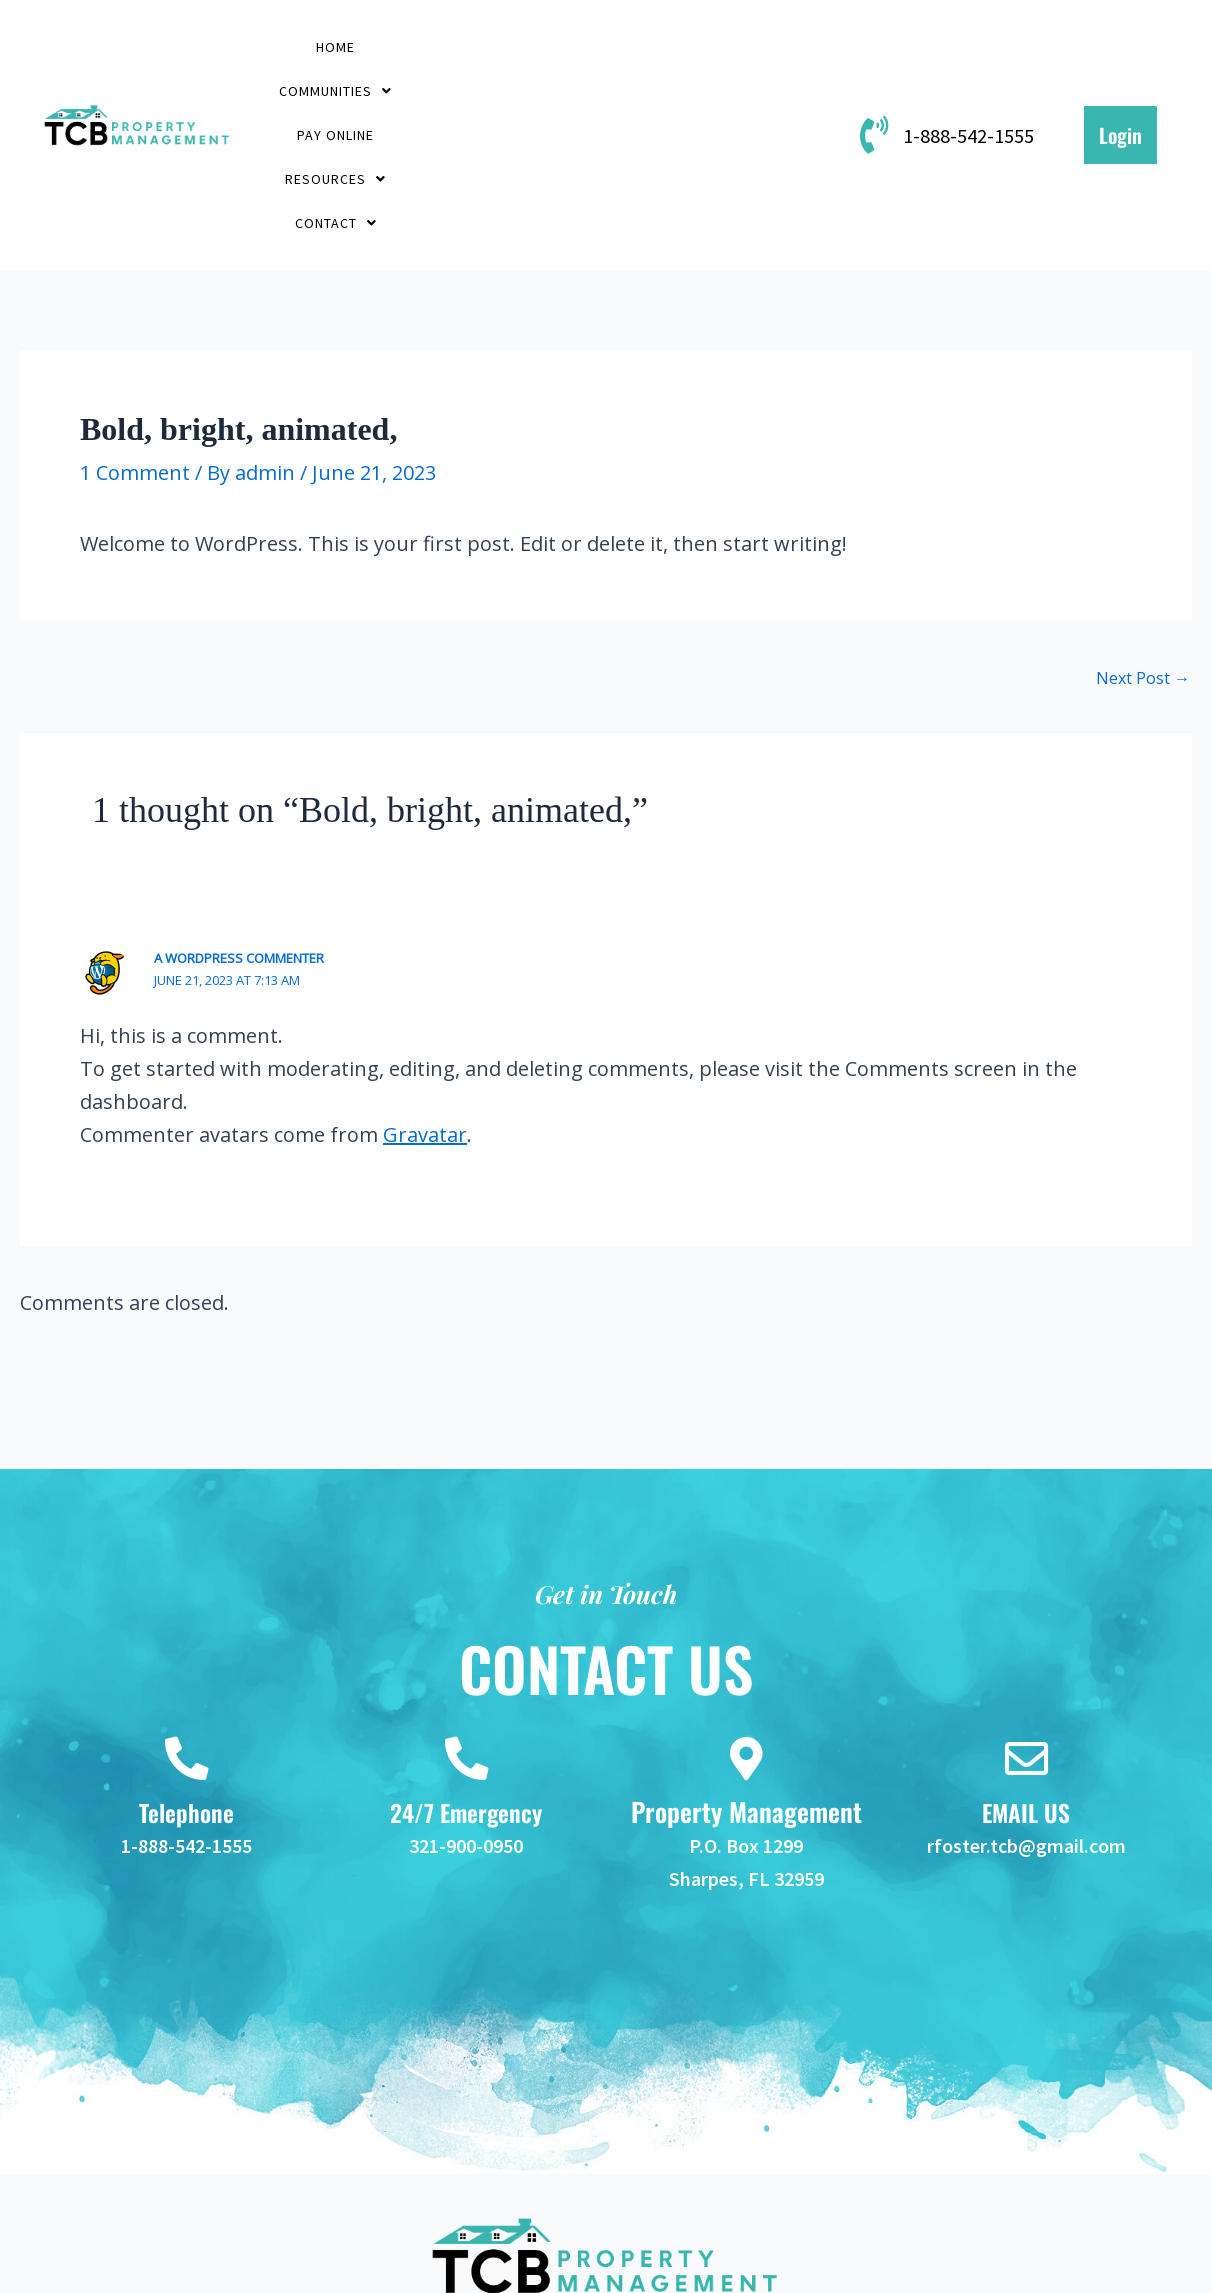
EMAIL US (1026, 1694)
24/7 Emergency (466, 1694)
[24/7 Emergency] (466, 1638)
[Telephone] (186, 1638)
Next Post (1143, 554)
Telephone (186, 1694)
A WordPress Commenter (239, 834)
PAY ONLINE (598, 48)
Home (317, 48)
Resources (741, 48)
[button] (445, 49)
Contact (547, 96)
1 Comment (135, 348)
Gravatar (425, 1010)
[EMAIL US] (1026, 1638)
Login (1120, 73)
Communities (445, 48)
